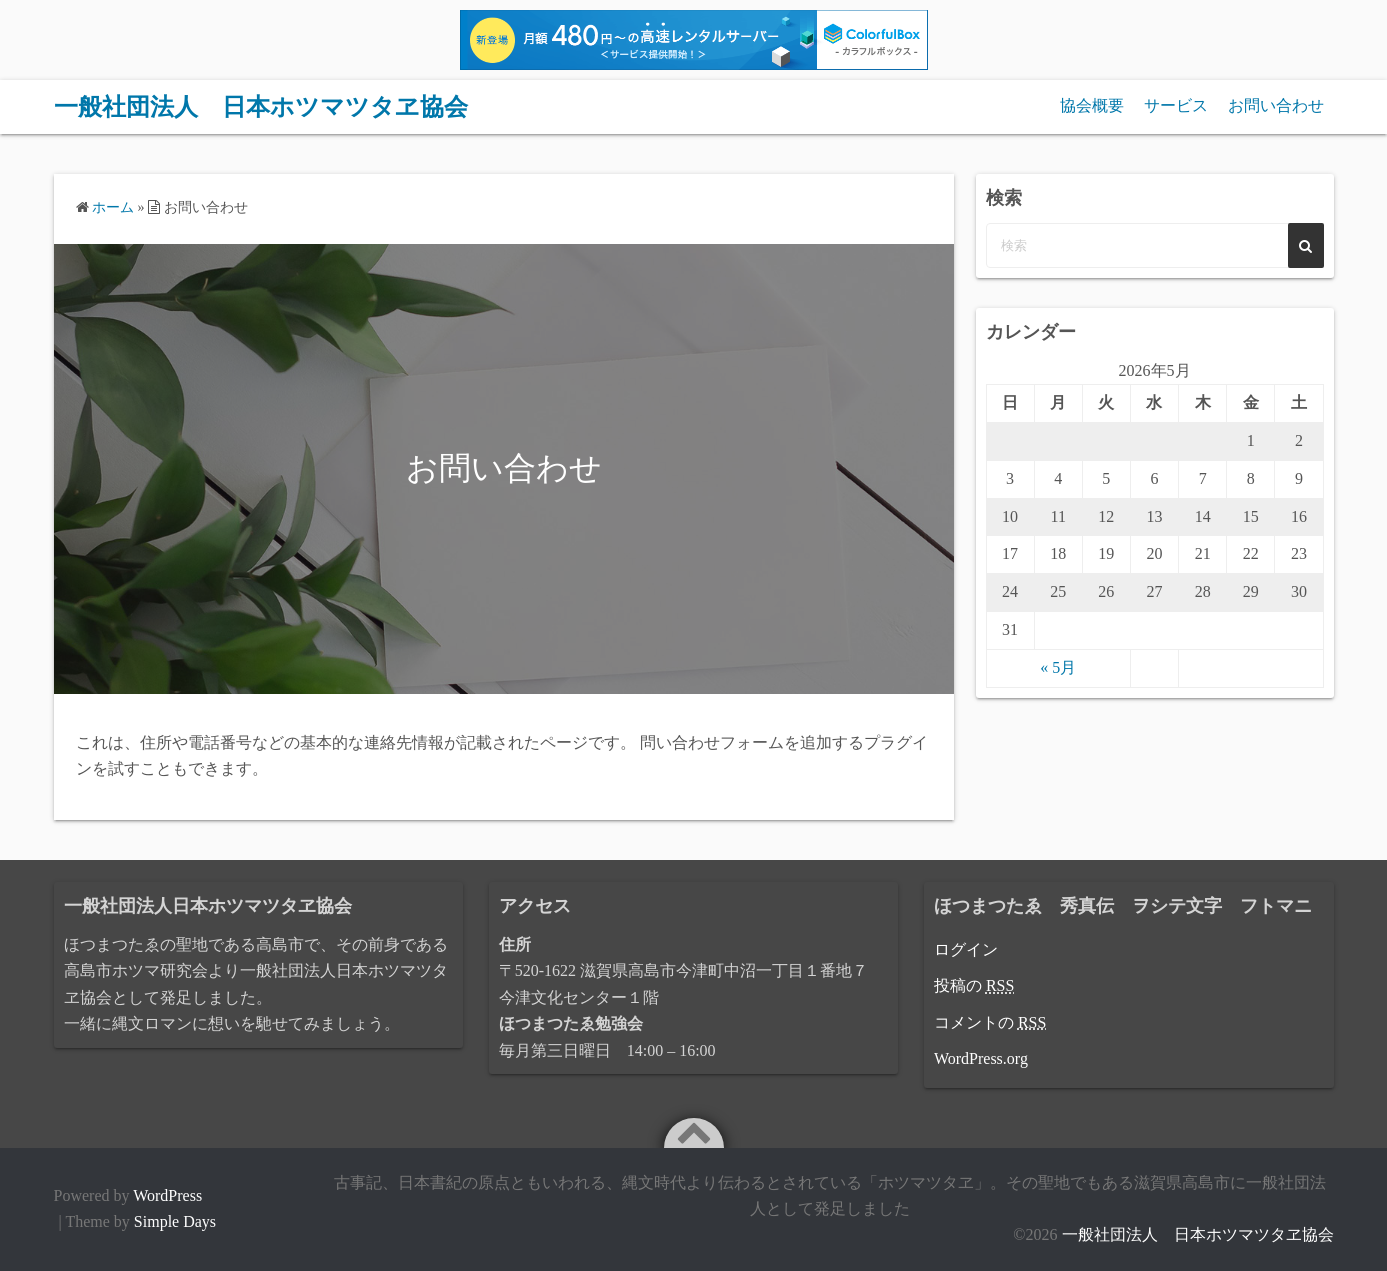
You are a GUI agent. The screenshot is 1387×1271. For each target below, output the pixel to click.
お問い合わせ (1276, 105)
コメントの (990, 1022)
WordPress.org (981, 1058)
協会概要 (1092, 105)
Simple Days (175, 1221)
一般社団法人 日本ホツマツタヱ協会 (261, 107)
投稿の (974, 985)
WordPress (167, 1195)
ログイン (966, 949)
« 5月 (1058, 667)
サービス (1176, 105)
